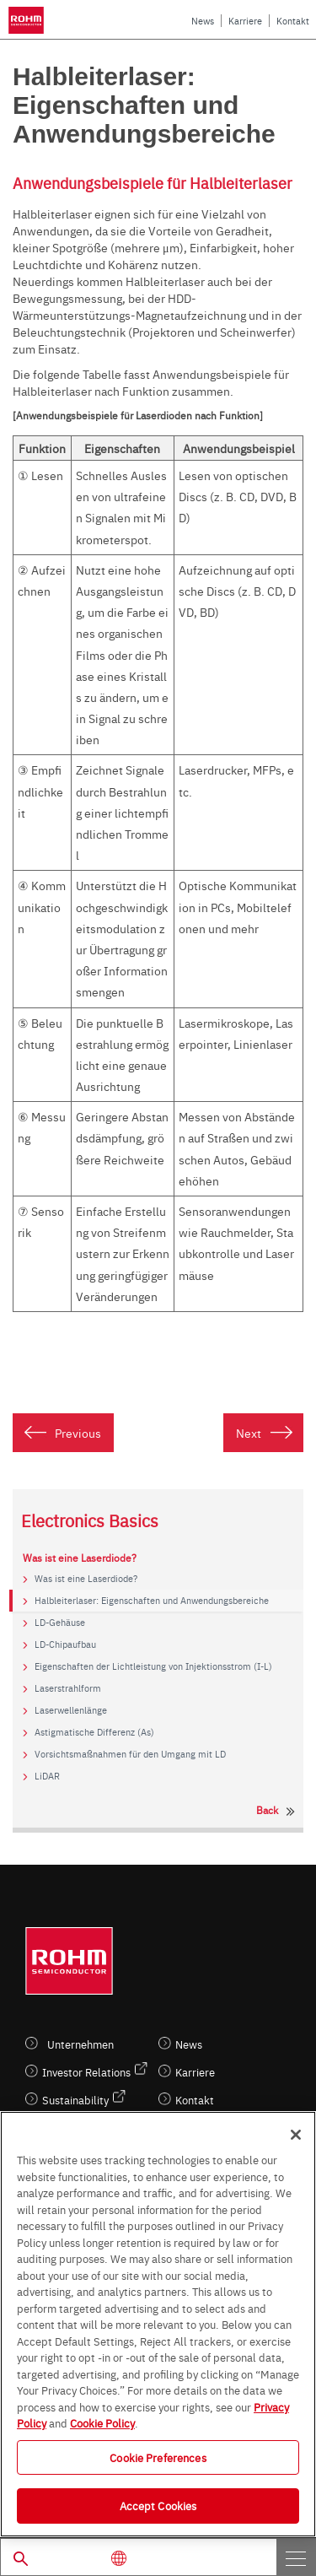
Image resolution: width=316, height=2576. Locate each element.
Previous (78, 1432)
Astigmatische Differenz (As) (94, 1732)
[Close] (295, 2134)
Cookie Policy (102, 2422)
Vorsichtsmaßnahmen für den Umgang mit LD (130, 1754)
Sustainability (75, 2100)
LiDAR (47, 1776)
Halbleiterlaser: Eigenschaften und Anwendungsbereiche (152, 1601)
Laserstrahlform (68, 1688)
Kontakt (292, 20)
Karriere (245, 20)
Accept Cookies (158, 2505)
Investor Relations (86, 2072)
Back (267, 1810)
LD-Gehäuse (60, 1622)
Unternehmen (80, 2044)
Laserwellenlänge (71, 1710)
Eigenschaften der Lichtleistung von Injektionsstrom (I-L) (153, 1666)
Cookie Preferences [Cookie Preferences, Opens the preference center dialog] (158, 2457)
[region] (158, 2324)
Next (248, 1432)
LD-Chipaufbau (65, 1644)
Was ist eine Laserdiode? (86, 1579)
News (202, 20)
